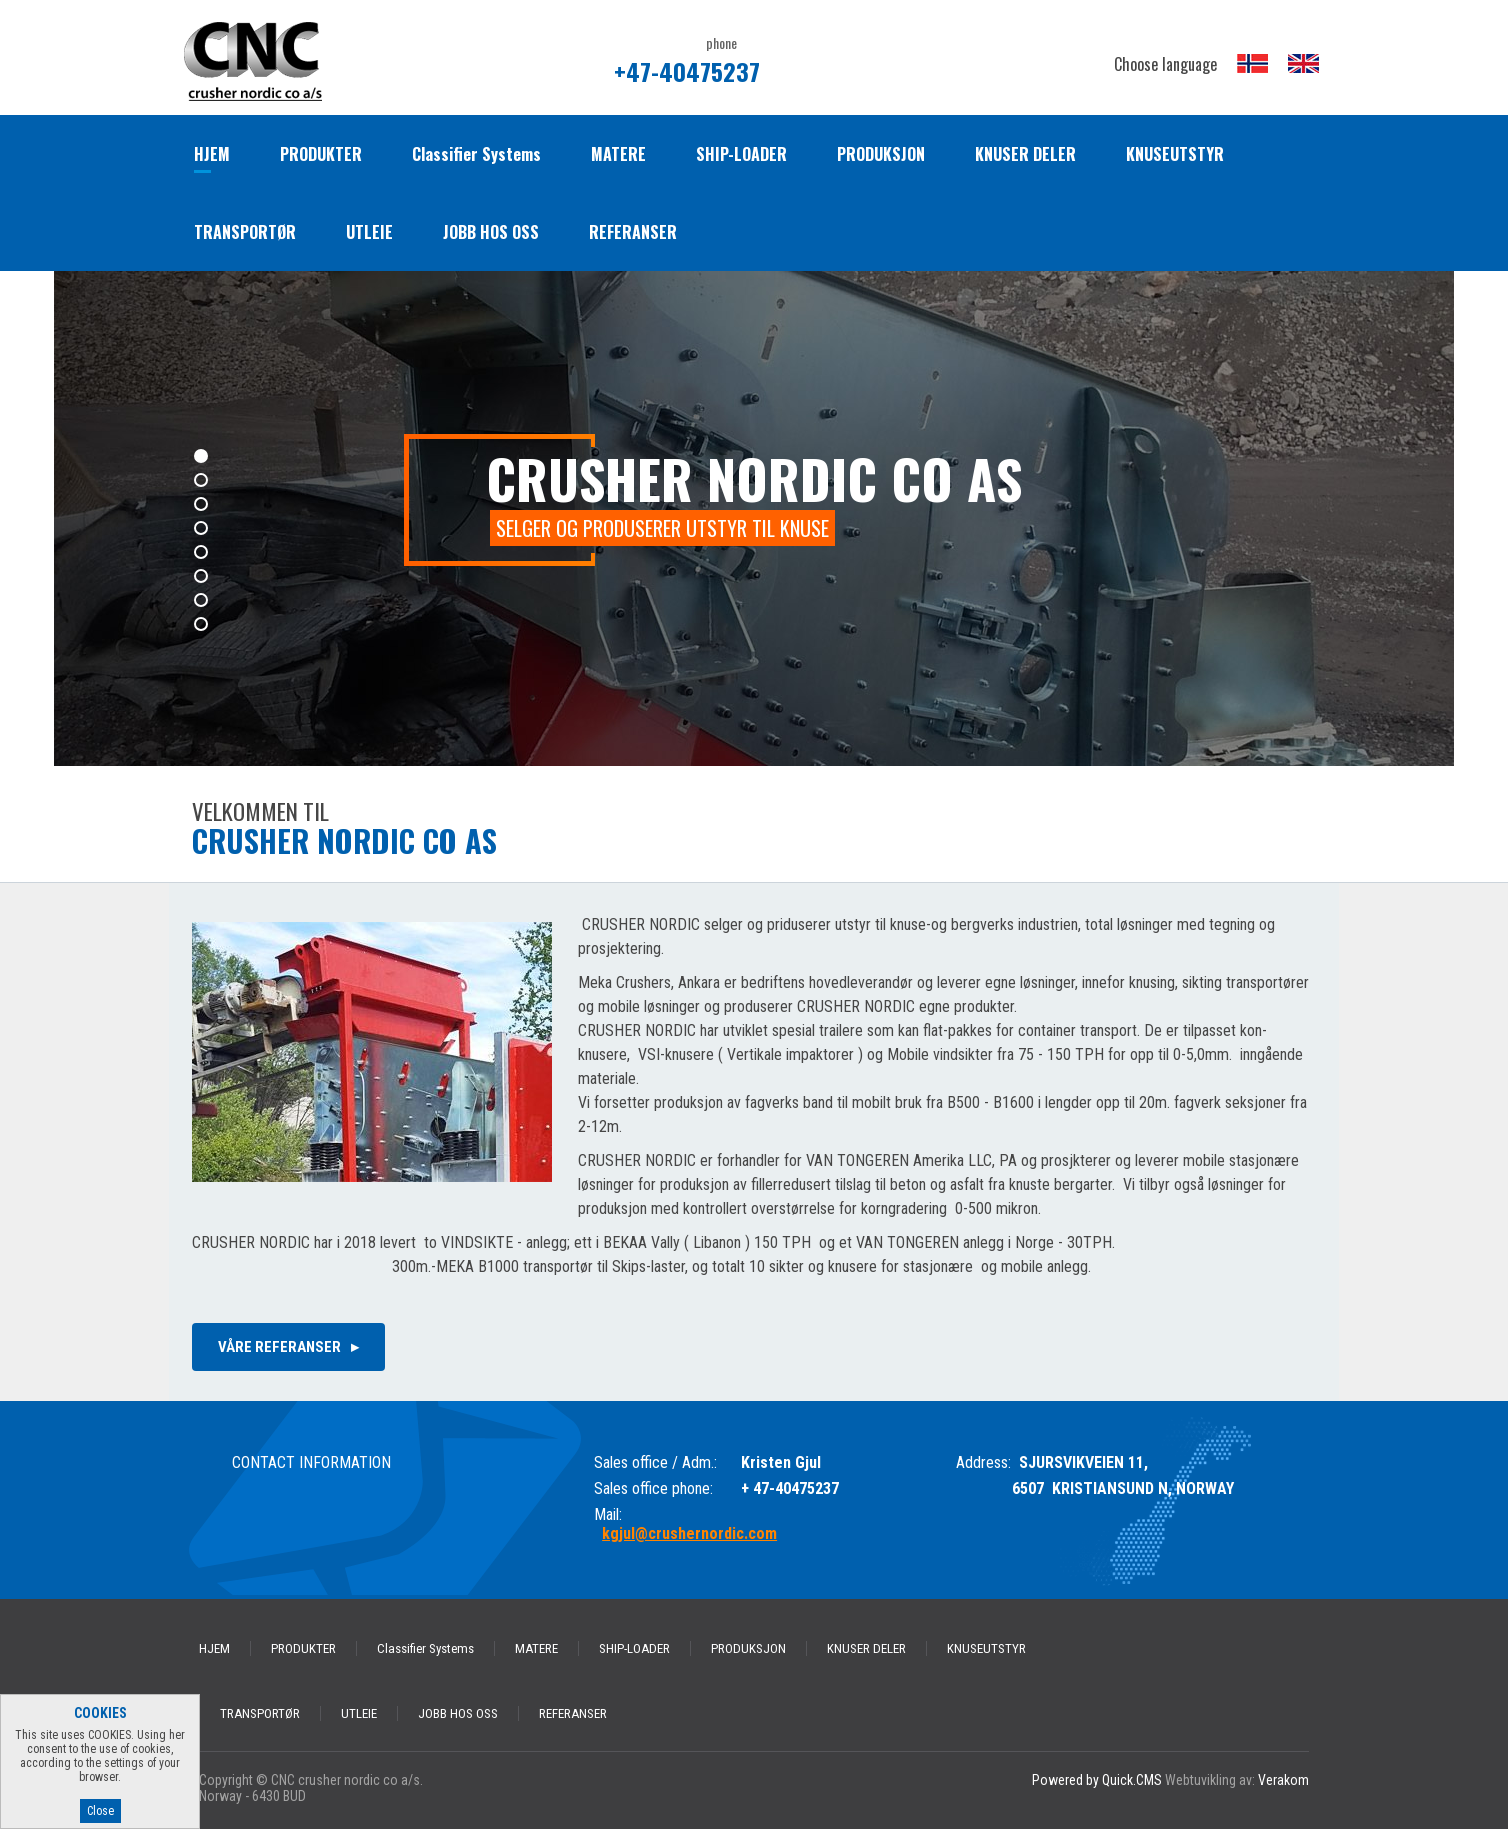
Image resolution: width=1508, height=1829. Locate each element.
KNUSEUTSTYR (1175, 154)
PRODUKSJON (881, 154)
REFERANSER (633, 232)
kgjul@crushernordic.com (689, 1533)
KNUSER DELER (1025, 154)
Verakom (1283, 1780)
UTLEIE (369, 232)
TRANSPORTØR (245, 232)
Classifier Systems (476, 154)
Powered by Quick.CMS (1097, 1780)
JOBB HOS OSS (491, 232)
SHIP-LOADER (741, 154)
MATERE (618, 154)
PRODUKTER (321, 154)
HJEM (212, 154)
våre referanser (279, 1347)
